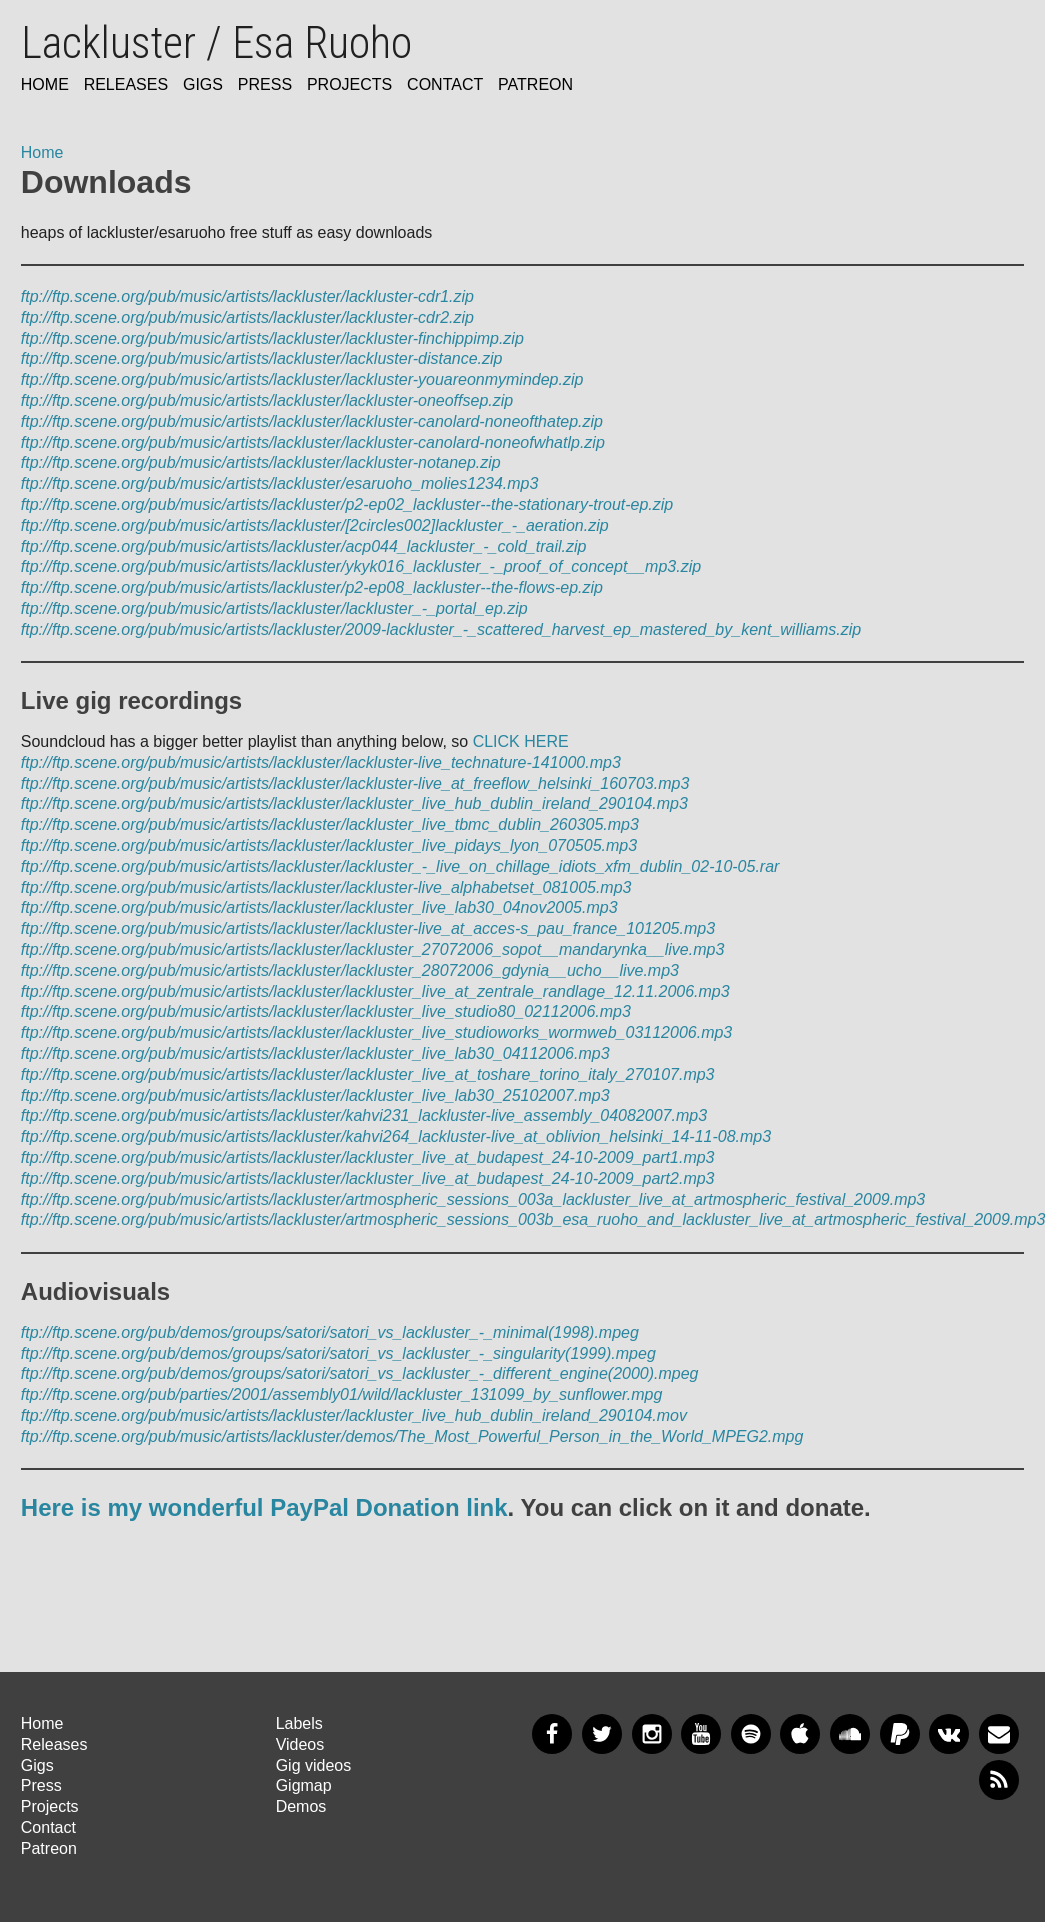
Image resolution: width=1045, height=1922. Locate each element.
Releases (126, 84)
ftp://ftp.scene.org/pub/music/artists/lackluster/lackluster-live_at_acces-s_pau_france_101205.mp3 (368, 928)
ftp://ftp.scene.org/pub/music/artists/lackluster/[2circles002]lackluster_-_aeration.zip (315, 525)
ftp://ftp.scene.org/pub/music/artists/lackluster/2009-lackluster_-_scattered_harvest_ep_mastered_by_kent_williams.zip (441, 629)
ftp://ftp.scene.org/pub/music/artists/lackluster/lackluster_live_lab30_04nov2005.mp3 (319, 907)
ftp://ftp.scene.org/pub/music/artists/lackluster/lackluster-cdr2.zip (247, 317)
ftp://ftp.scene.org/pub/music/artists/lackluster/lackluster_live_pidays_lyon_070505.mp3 (329, 845)
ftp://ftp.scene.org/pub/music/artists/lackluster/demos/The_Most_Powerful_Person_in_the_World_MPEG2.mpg (412, 1436)
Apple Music (800, 1734)
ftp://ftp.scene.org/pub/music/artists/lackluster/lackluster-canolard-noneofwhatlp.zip (313, 442)
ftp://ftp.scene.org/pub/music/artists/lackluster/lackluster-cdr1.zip (247, 296)
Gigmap (304, 1785)
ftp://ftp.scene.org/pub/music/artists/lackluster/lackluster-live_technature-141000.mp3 (321, 762)
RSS (999, 1780)
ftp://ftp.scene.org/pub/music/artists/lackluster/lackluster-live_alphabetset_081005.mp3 (326, 887)
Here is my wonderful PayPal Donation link (264, 1507)
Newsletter (999, 1734)
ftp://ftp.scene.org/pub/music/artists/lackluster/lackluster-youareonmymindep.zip (302, 379)
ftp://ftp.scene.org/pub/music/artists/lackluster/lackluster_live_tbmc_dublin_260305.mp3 (330, 824)
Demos (301, 1806)
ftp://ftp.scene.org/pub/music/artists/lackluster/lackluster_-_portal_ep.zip (274, 608)
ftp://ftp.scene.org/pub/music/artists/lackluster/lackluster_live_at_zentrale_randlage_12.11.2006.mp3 (375, 991)
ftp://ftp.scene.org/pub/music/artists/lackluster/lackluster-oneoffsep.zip (267, 400)
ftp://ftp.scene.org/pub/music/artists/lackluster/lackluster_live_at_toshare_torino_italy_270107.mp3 (368, 1074)
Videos (300, 1744)
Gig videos (314, 1765)
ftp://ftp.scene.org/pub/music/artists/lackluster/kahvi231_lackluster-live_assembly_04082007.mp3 (364, 1115)
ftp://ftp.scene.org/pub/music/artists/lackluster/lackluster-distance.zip (262, 358)
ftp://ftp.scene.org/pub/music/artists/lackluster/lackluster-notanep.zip (261, 462)
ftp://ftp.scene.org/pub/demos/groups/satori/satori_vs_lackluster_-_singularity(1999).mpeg (338, 1353)
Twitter (602, 1734)
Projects (349, 84)
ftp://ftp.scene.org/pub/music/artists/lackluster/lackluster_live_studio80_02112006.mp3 (326, 1011)
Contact (445, 84)
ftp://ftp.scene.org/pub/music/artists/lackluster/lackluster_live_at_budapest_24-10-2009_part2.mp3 (368, 1178)
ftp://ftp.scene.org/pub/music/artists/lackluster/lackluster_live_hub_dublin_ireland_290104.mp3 (354, 803)
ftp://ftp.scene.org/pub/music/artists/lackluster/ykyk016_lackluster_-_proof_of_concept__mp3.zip (361, 566)
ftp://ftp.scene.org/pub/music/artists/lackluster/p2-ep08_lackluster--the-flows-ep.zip (312, 587)
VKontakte (949, 1734)
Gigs (203, 84)
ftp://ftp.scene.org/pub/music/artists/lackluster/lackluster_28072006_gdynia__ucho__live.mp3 (350, 970)
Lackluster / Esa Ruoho (216, 43)
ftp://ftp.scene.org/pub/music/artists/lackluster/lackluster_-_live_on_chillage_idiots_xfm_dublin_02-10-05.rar (400, 866)
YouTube (701, 1734)
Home (45, 84)
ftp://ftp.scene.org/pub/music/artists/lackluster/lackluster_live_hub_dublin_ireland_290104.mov (354, 1415)
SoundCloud (850, 1734)
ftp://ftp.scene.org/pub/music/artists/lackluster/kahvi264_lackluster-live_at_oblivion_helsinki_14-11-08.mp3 (396, 1136)
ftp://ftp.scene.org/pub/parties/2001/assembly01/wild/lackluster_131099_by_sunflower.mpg (342, 1394)
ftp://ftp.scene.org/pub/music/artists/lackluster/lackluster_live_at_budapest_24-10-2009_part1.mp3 (368, 1157)
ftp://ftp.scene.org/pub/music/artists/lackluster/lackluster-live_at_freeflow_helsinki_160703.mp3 (355, 783)
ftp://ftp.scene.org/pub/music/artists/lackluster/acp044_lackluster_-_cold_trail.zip (304, 546)
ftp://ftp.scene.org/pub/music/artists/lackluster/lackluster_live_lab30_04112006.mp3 (315, 1053)
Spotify (751, 1734)
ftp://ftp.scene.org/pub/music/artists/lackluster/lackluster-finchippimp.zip (272, 338)
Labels (299, 1723)
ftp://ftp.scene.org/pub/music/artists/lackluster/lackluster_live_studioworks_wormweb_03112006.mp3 (376, 1032)
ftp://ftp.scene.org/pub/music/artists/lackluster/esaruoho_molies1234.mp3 (280, 483)
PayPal (900, 1734)
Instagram (652, 1734)
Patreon (535, 84)
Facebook (552, 1734)
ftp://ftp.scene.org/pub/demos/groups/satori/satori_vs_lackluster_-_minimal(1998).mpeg (330, 1332)
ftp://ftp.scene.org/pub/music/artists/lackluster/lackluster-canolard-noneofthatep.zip (312, 421)
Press (265, 84)
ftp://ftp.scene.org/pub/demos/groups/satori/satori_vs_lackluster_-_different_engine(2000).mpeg (360, 1373)
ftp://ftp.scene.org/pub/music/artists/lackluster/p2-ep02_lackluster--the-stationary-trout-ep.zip (347, 504)
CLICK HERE (521, 741)
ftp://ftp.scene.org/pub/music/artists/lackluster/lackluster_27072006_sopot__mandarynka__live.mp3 (373, 949)
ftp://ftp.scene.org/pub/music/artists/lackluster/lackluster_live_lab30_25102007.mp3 (315, 1095)
